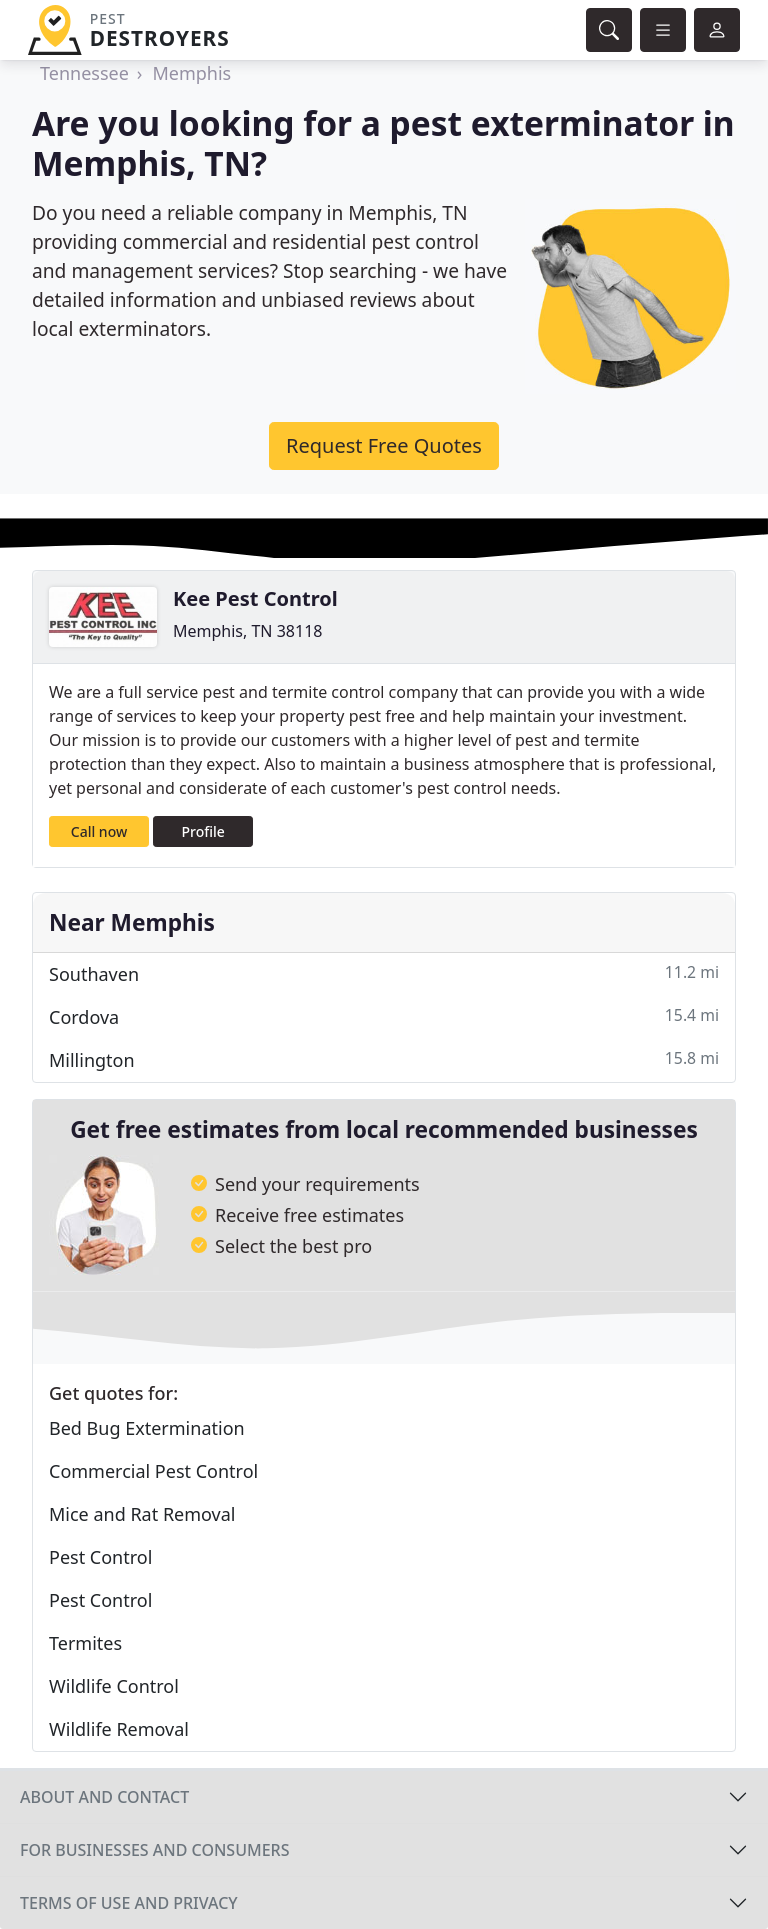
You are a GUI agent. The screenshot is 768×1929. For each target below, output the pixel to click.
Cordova (384, 1016)
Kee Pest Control (255, 598)
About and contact (104, 1797)
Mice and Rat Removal (142, 1514)
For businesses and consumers (154, 1850)
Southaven (384, 973)
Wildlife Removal (119, 1729)
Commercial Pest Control (153, 1471)
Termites (85, 1643)
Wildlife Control (114, 1686)
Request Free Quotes (384, 445)
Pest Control (100, 1557)
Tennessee (84, 73)
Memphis (191, 73)
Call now (99, 831)
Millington (384, 1059)
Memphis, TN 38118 (247, 631)
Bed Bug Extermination (147, 1428)
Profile (203, 831)
